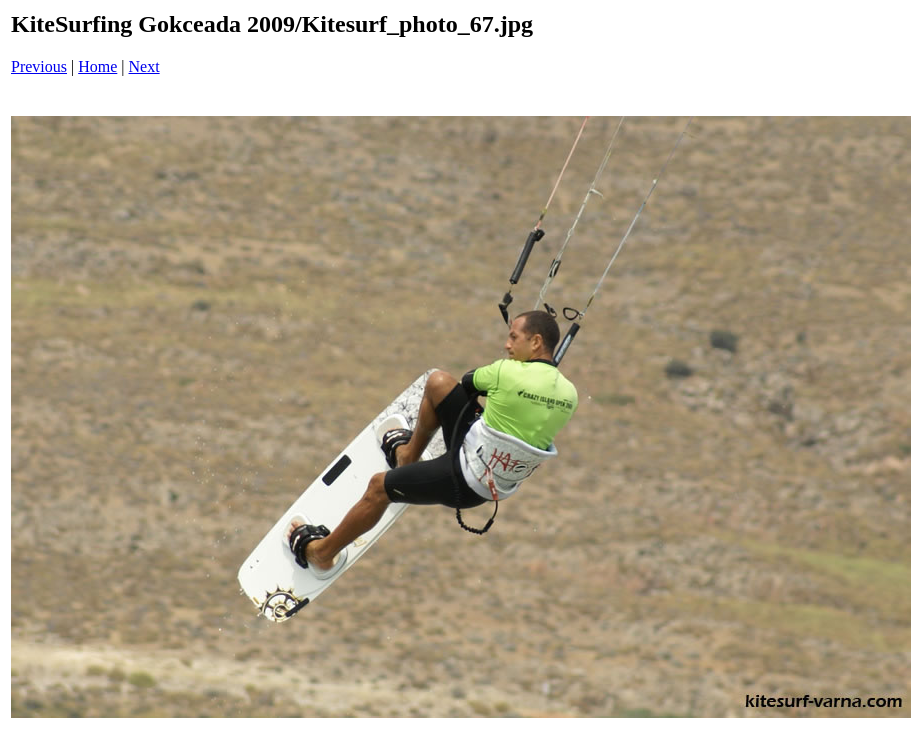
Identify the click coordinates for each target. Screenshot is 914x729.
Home (97, 66)
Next (144, 66)
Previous (39, 66)
